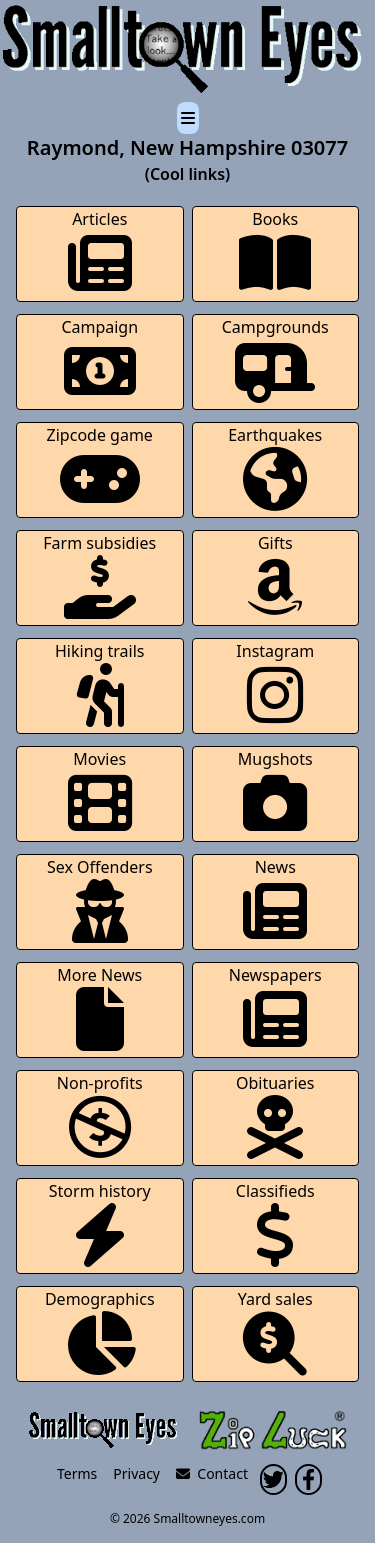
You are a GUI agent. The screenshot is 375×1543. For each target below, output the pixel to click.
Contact (212, 1473)
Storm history (100, 1223)
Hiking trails (100, 683)
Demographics (100, 1331)
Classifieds (275, 1223)
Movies (100, 791)
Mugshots (275, 791)
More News (99, 1007)
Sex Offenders (100, 899)
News (275, 899)
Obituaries (275, 1115)
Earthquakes (275, 467)
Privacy (136, 1473)
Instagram (275, 683)
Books (275, 251)
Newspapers (275, 1007)
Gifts (275, 575)
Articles (100, 251)
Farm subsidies (99, 575)
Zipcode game (100, 467)
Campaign (99, 359)
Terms (77, 1473)
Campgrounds (275, 359)
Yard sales (275, 1331)
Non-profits (100, 1115)
